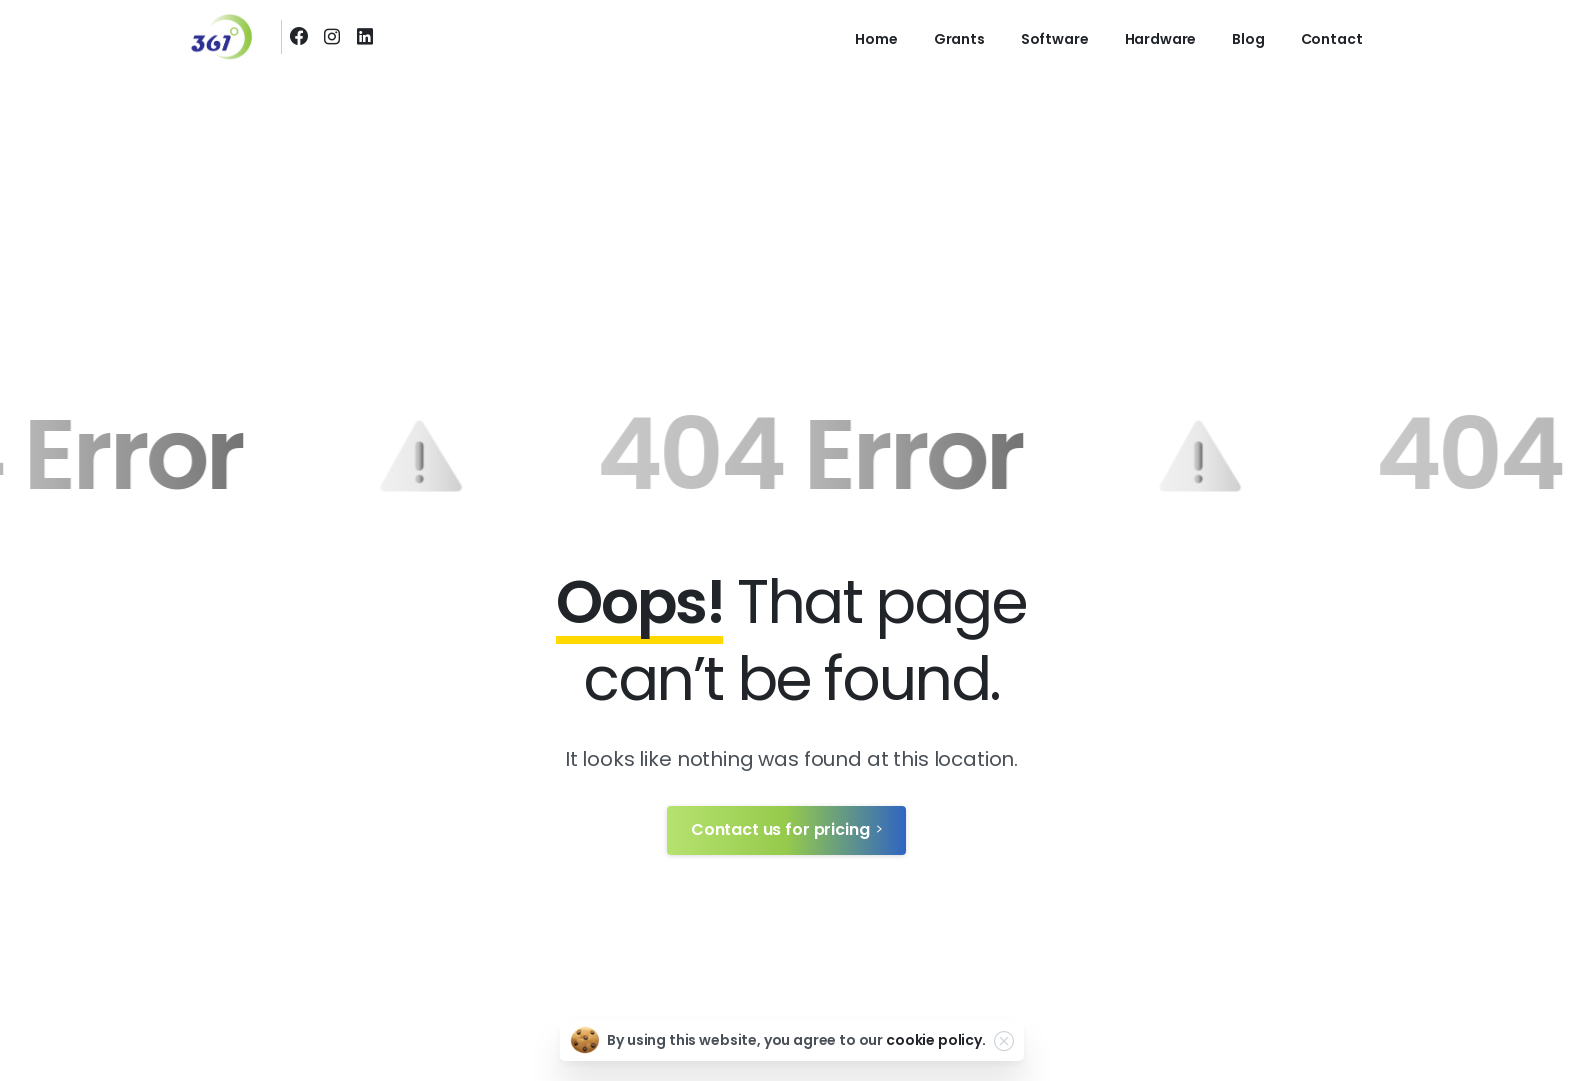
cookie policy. (936, 1040)
